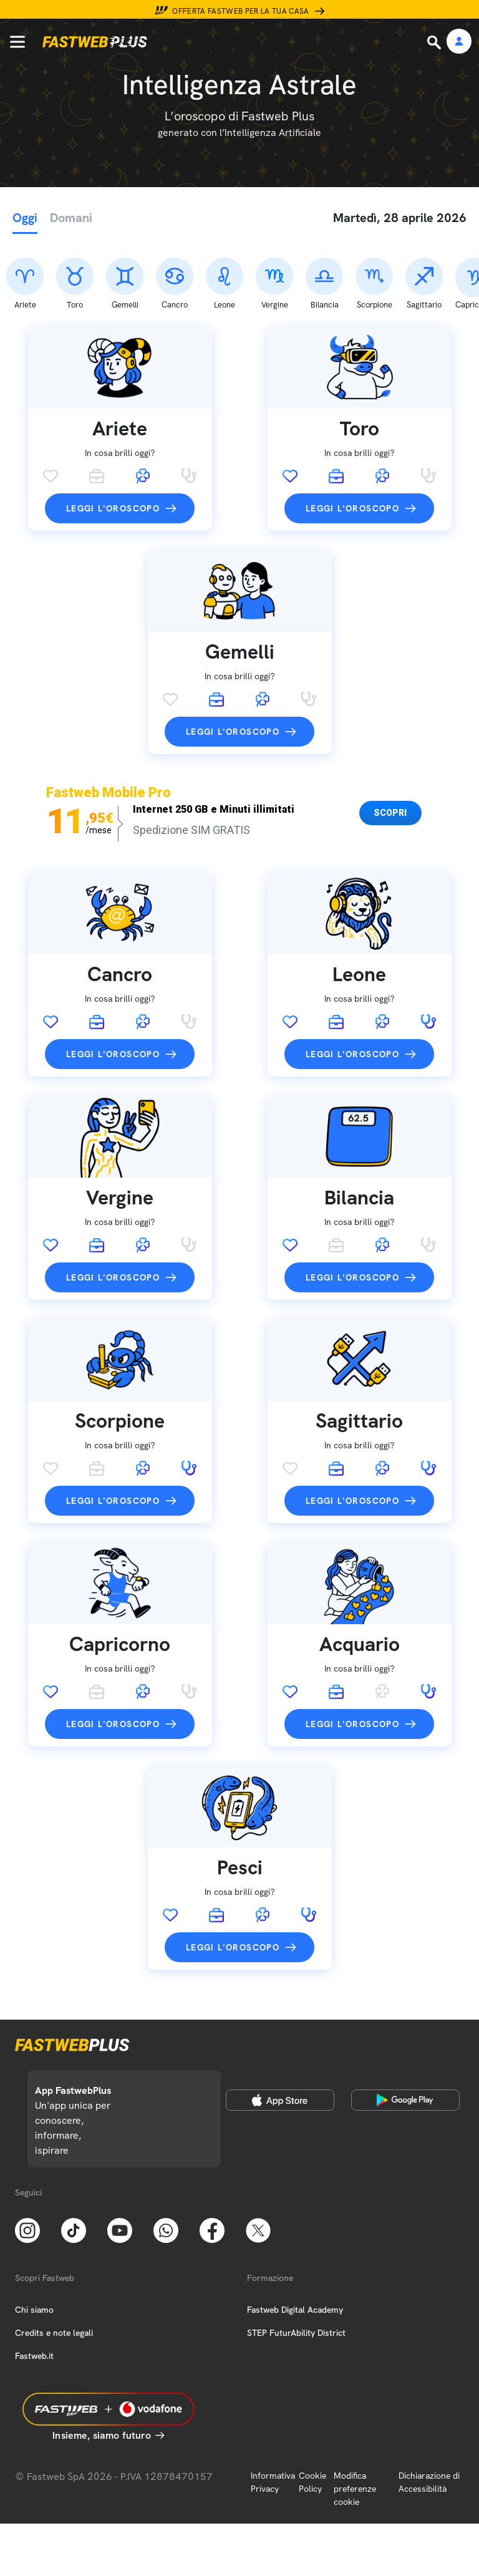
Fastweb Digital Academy (295, 2243)
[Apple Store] (280, 2034)
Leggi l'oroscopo (113, 442)
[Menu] (17, 42)
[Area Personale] (459, 42)
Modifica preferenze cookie (355, 2422)
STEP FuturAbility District (296, 2266)
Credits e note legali (54, 2266)
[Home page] (94, 41)
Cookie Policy (312, 2416)
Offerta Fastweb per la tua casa (240, 11)
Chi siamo (34, 2243)
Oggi (24, 218)
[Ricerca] (435, 42)
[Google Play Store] (405, 2034)
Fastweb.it (34, 2289)
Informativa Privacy (273, 2416)
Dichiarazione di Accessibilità (429, 2416)
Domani (71, 218)
